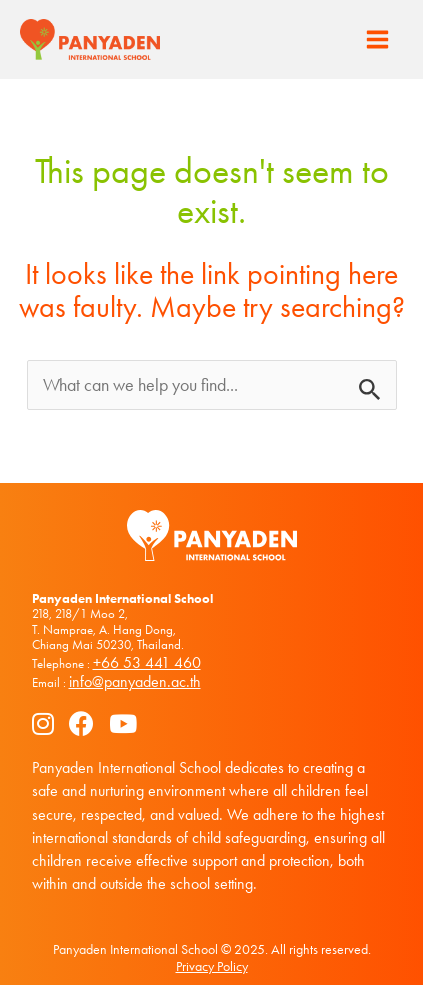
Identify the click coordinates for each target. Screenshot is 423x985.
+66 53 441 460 (147, 662)
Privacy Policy (212, 966)
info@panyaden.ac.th (135, 681)
